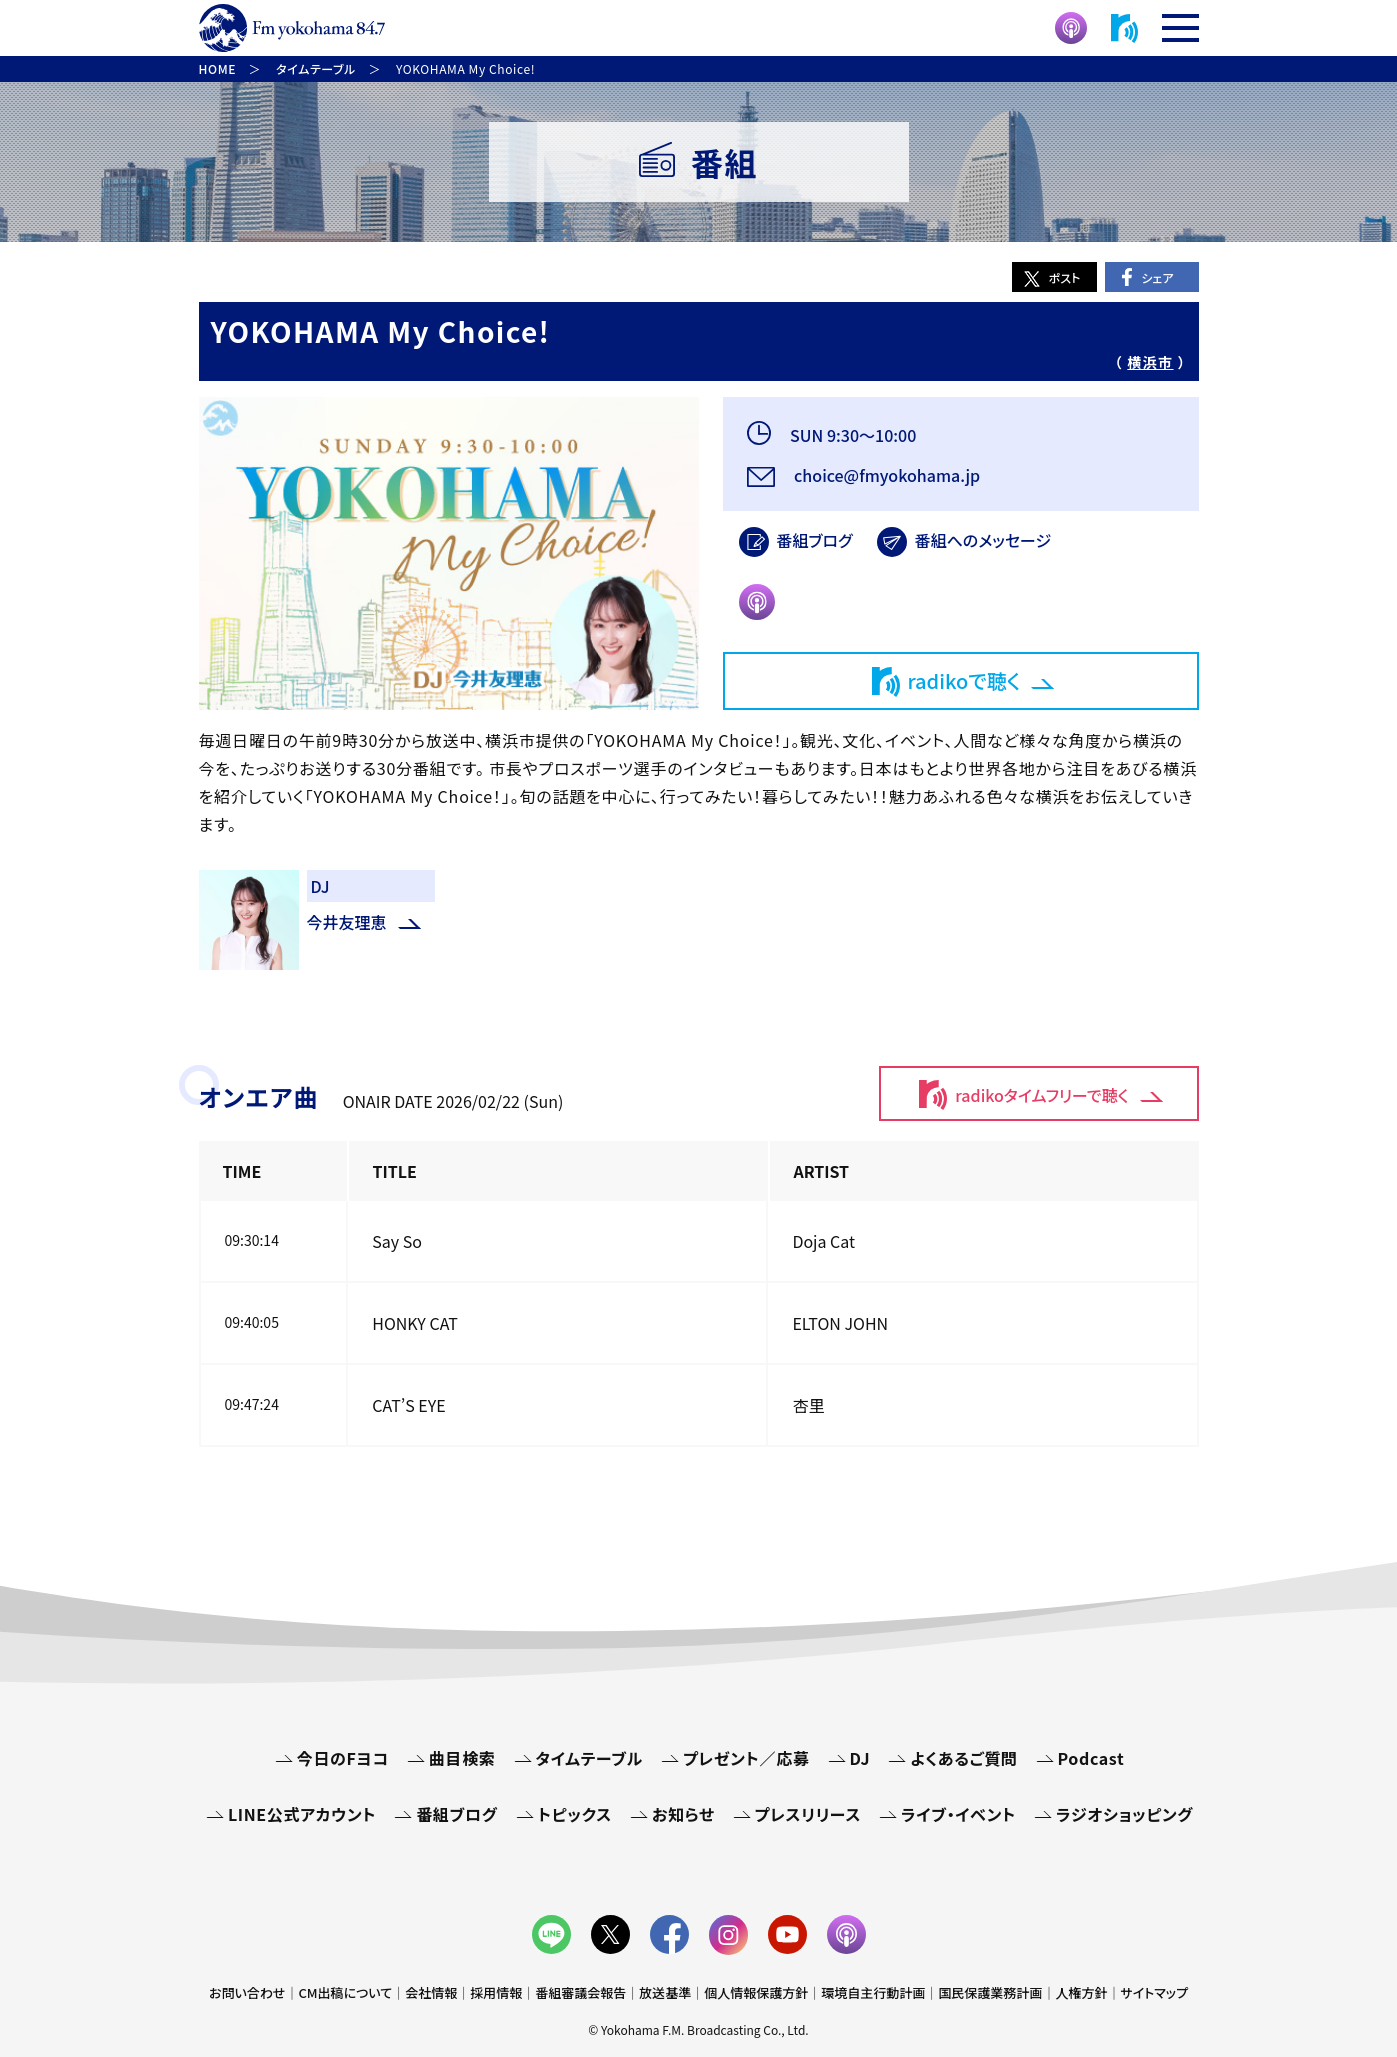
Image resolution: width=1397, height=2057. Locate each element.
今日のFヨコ (343, 1758)
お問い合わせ (247, 1992)
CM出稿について (345, 1992)
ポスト (1065, 277)
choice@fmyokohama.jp (886, 475)
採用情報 (496, 1992)
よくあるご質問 (963, 1758)
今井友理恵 (347, 922)
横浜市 (1150, 362)
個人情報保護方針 (756, 1992)
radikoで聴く (964, 680)
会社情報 (431, 1992)
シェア (1157, 277)
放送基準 (665, 1992)
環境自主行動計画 (873, 1992)
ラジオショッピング (1124, 1814)
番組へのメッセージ (983, 540)
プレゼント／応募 (746, 1758)
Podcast (1091, 1758)
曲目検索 (462, 1758)
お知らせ (683, 1814)
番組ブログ (815, 540)
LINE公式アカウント (302, 1814)
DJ (860, 1758)
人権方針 (1081, 1992)
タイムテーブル (589, 1758)
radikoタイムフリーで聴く (1041, 1095)
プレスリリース (808, 1814)
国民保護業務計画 (990, 1992)
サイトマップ (1154, 1992)
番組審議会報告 (580, 1992)
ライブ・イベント (958, 1814)
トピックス (575, 1814)
